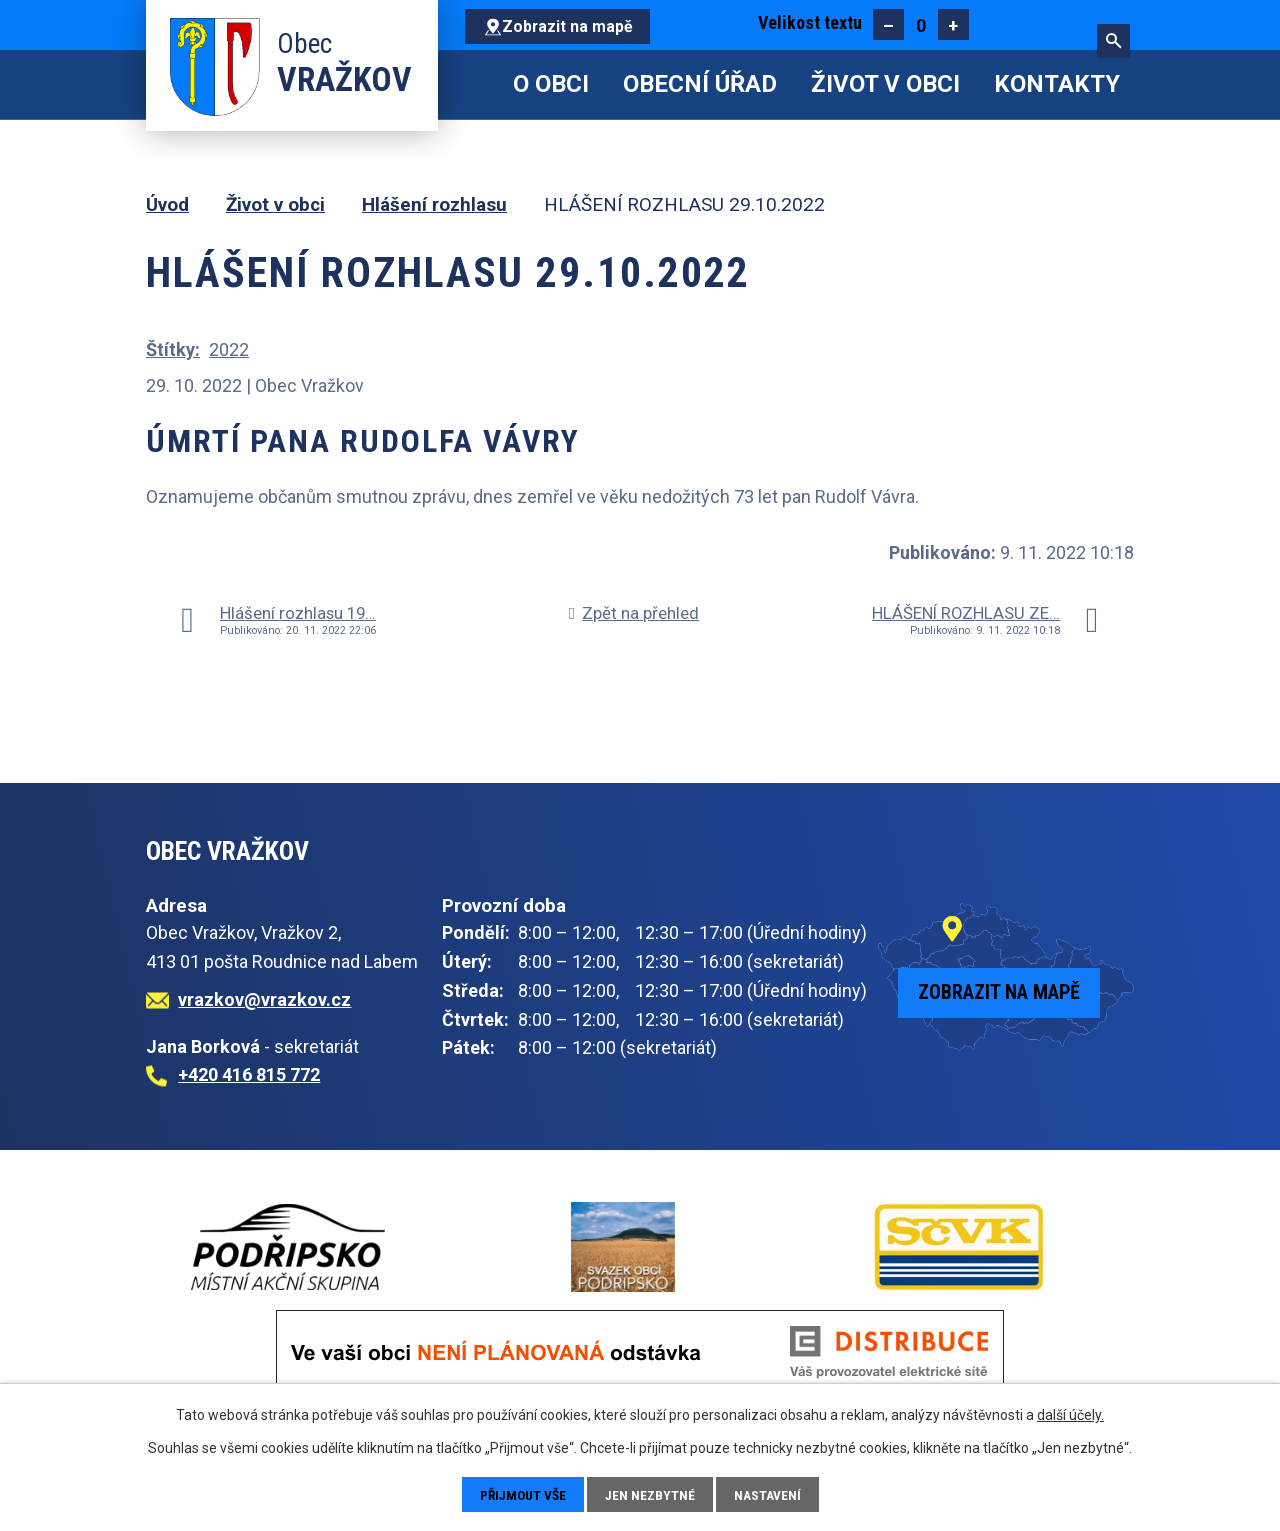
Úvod (479, 84)
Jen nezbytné (652, 1494)
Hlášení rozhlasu (434, 204)
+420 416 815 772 (249, 1074)
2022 (229, 349)
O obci (551, 84)
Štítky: (173, 349)
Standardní (920, 24)
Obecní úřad (700, 84)
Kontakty (1057, 84)
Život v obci (885, 84)
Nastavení (770, 1494)
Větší (953, 24)
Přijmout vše (522, 1494)
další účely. (1070, 1414)
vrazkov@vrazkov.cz (264, 999)
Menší (888, 24)
